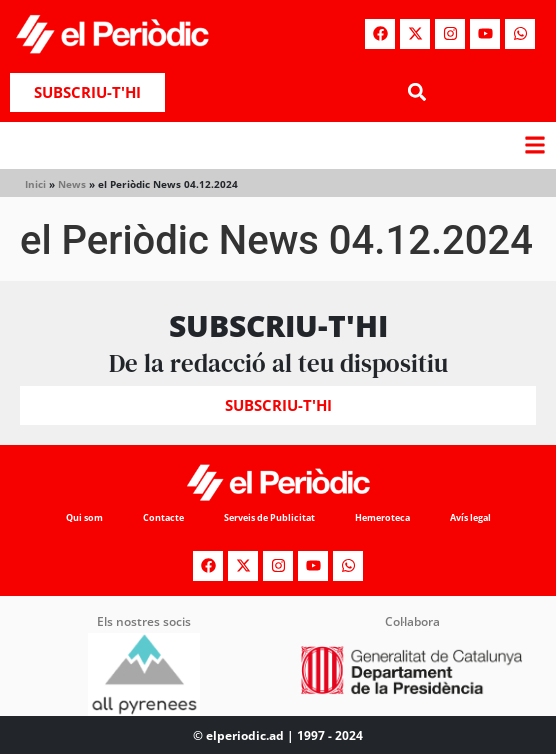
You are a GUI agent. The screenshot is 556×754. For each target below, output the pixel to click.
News (72, 184)
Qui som (84, 517)
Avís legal (470, 517)
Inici (35, 184)
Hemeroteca (382, 517)
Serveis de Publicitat (269, 517)
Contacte (163, 517)
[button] (416, 92)
